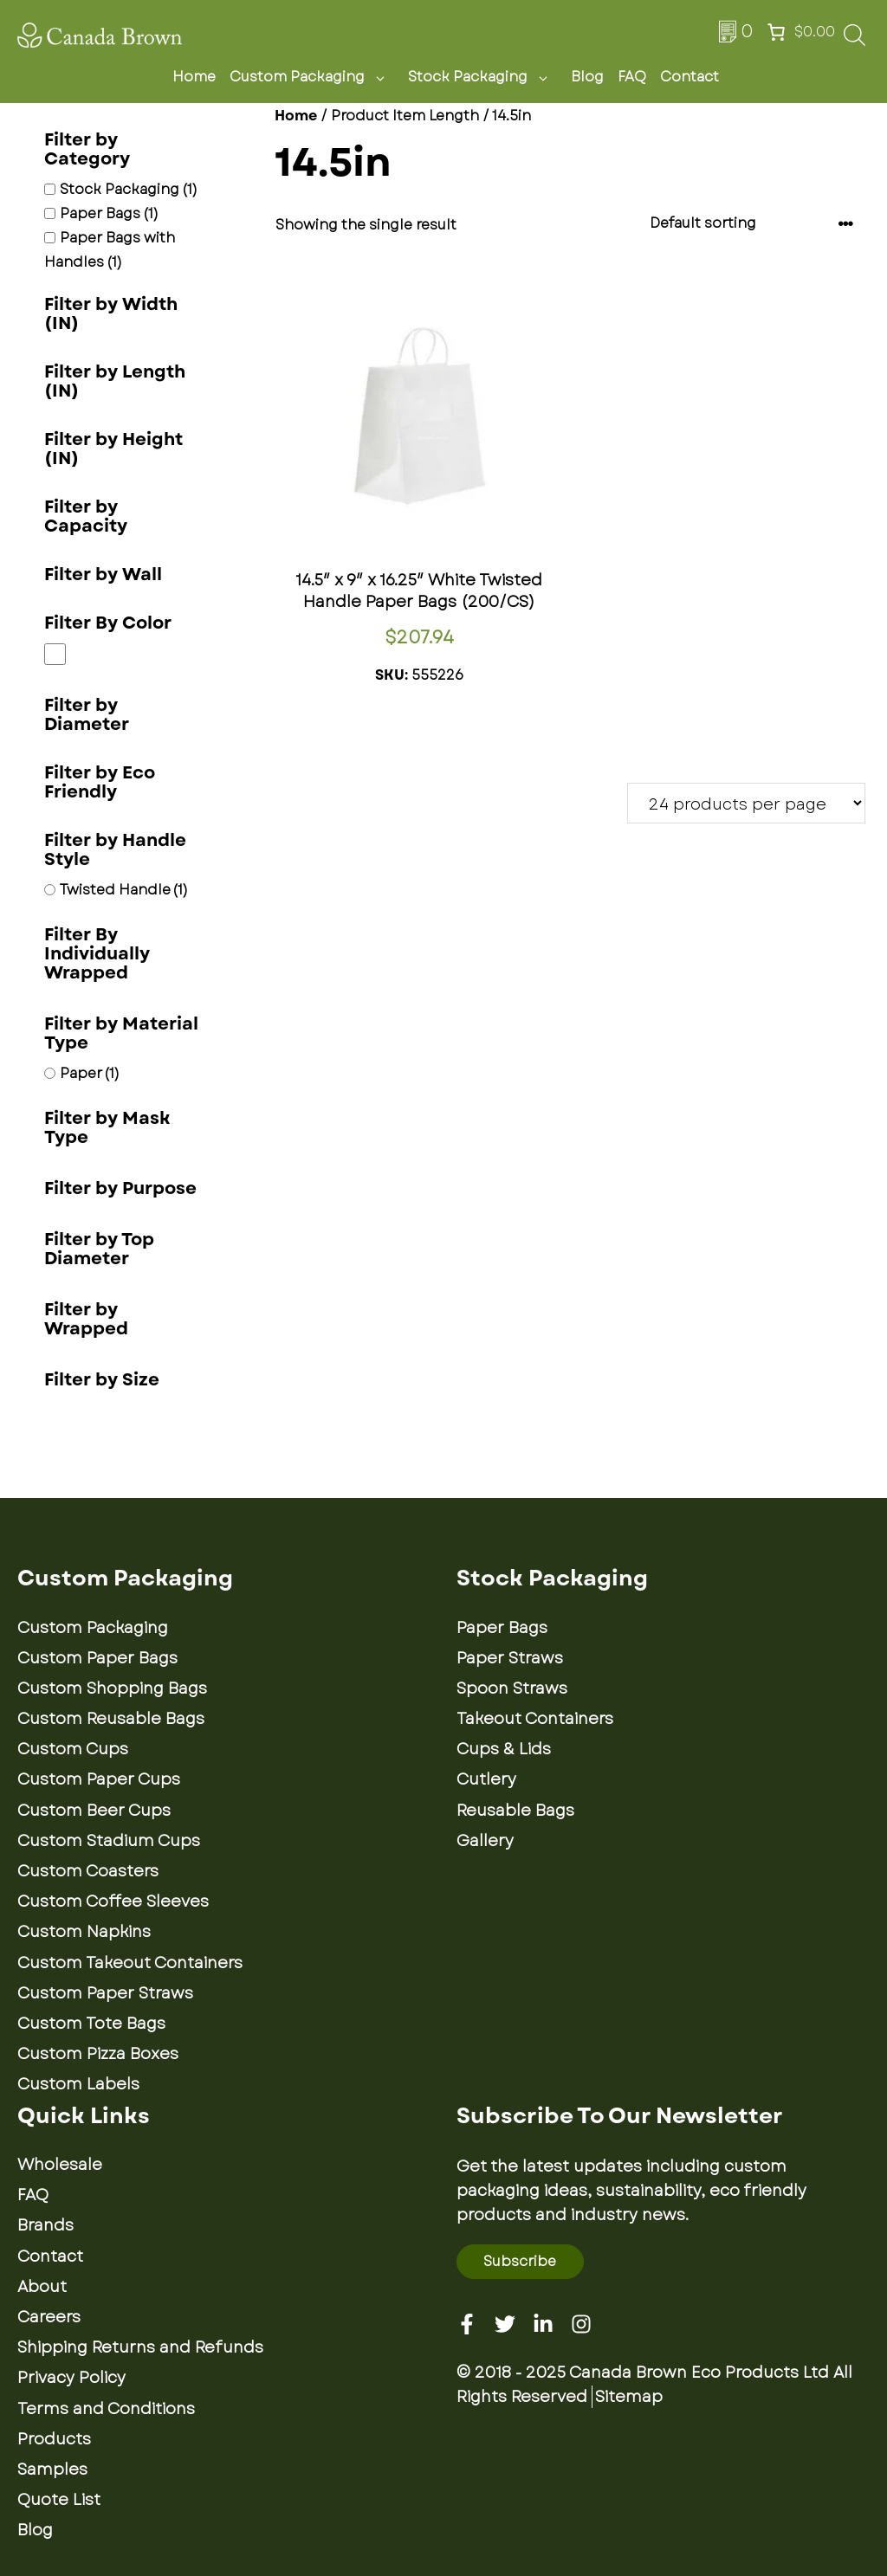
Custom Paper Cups (98, 1779)
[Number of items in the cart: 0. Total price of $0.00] (799, 32)
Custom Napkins (84, 1932)
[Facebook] (466, 2324)
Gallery (485, 1841)
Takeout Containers (534, 1719)
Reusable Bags (515, 1810)
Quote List (58, 2500)
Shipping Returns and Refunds (140, 2347)
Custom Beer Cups (94, 1810)
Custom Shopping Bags (112, 1688)
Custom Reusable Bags (110, 1719)
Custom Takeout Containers (130, 1963)
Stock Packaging (482, 77)
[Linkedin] (543, 2324)
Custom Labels (78, 2084)
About (42, 2287)
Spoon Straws (511, 1688)
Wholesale (59, 2164)
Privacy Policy (71, 2377)
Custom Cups (72, 1749)
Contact (689, 77)
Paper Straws (509, 1658)
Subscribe (519, 2261)
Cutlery (486, 1779)
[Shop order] (751, 223)
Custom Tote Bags (91, 2023)
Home (194, 77)
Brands (45, 2225)
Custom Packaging (312, 77)
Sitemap (629, 2397)
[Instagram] (581, 2324)
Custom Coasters (88, 1871)
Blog (587, 77)
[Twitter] (505, 2324)
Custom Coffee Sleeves (113, 1901)
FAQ (632, 77)
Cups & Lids (503, 1749)
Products (54, 2439)
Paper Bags (501, 1628)
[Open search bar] (854, 40)
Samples (52, 2469)
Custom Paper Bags (97, 1658)
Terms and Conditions (106, 2409)
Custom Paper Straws (105, 1993)
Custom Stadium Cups (108, 1841)
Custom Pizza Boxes (97, 2054)
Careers (49, 2317)
